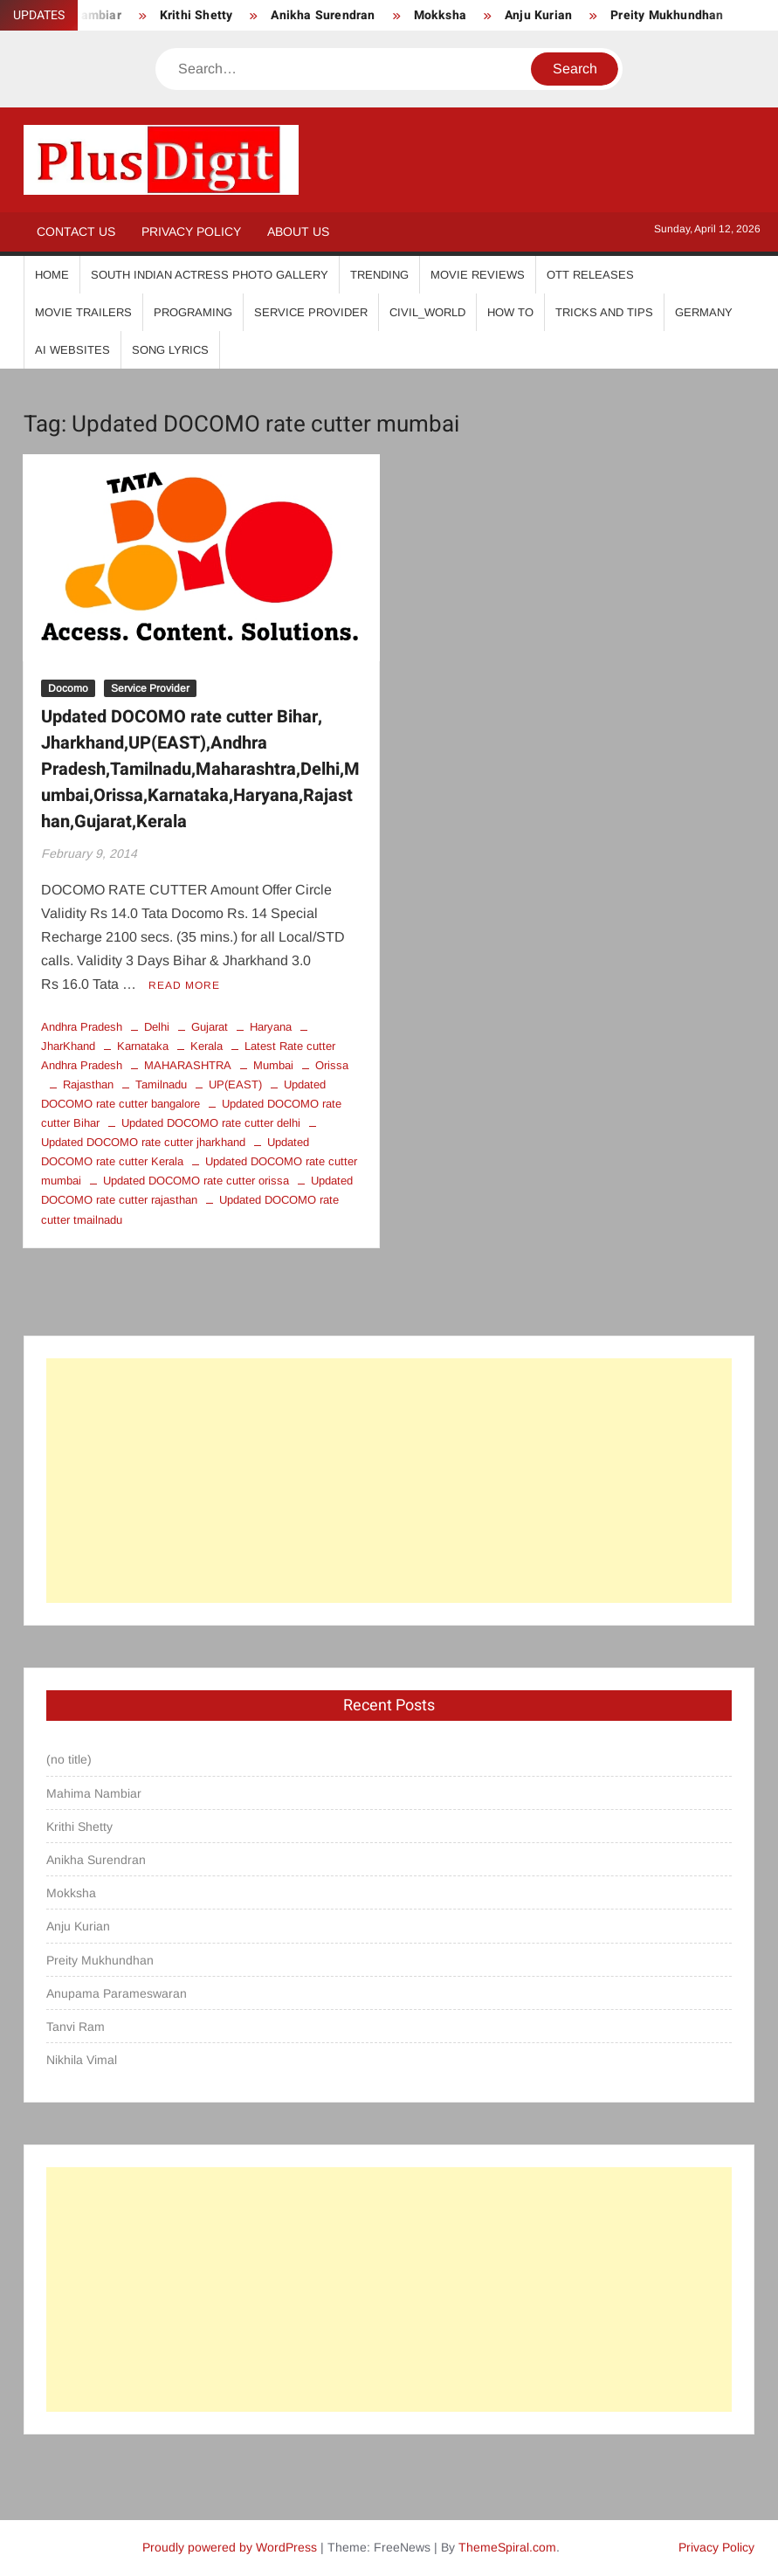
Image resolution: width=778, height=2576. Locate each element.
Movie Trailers (83, 312)
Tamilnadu (161, 1084)
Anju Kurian (538, 15)
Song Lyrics (170, 349)
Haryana (271, 1026)
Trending (379, 274)
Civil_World (427, 312)
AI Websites (72, 349)
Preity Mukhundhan (666, 15)
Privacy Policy (191, 231)
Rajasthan (88, 1084)
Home (52, 274)
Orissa (331, 1065)
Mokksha (440, 15)
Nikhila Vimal (81, 2060)
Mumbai (273, 1065)
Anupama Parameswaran (116, 1993)
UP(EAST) (235, 1084)
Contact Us (76, 231)
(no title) (69, 1759)
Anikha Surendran (323, 15)
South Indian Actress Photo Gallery (209, 274)
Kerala (206, 1046)
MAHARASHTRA (187, 1065)
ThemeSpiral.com (507, 2547)
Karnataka (143, 1046)
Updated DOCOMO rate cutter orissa (196, 1180)
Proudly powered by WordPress (229, 2547)
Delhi (156, 1026)
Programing (193, 312)
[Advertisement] (389, 1480)
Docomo (68, 688)
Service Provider (311, 312)
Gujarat (209, 1026)
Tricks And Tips (604, 312)
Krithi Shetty (196, 15)
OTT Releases (590, 274)
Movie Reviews (477, 274)
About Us (298, 231)
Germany (704, 312)
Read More (184, 985)
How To (510, 312)
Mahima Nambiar (93, 1793)
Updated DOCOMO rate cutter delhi (210, 1122)
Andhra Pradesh (81, 1026)
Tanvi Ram (75, 2027)
